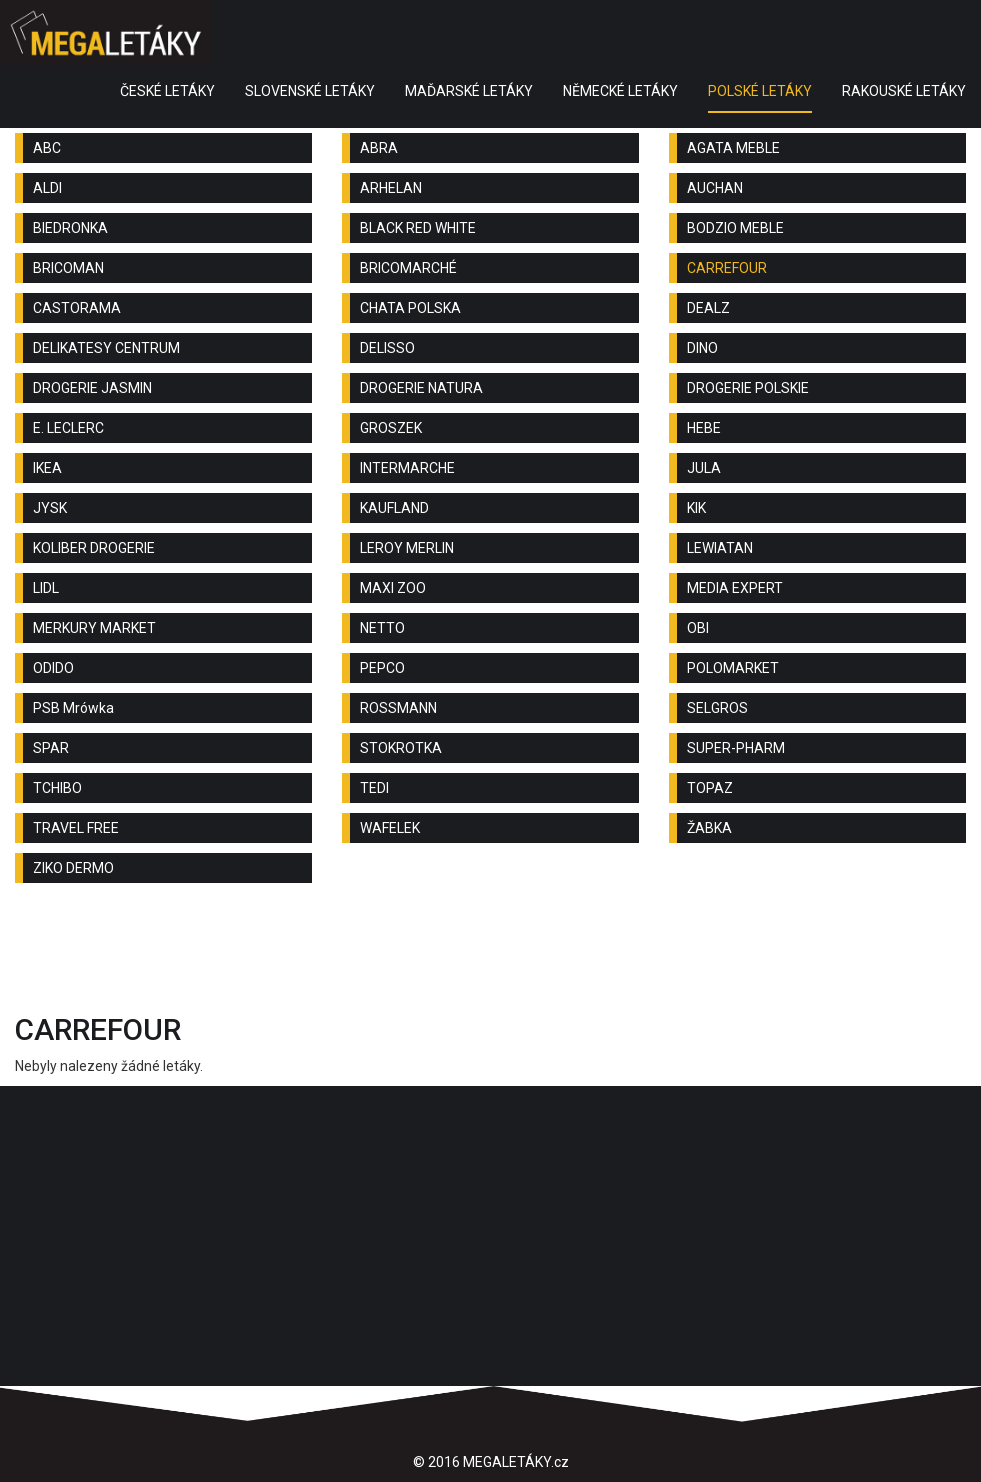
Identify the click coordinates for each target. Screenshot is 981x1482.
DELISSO (387, 348)
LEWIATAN (720, 548)
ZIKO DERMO (73, 868)
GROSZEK (391, 428)
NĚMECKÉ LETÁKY (620, 91)
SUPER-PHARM (736, 748)
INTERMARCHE (407, 468)
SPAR (51, 748)
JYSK (50, 508)
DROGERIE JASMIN (92, 388)
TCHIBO (57, 788)
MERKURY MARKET (94, 628)
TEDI (374, 788)
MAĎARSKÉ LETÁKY (469, 91)
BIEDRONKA (70, 228)
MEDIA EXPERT (735, 588)
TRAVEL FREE (76, 828)
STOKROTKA (401, 748)
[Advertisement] (491, 953)
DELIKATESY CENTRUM (106, 348)
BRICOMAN (68, 268)
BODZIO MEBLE (735, 228)
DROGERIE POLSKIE (748, 388)
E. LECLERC (68, 428)
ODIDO (53, 668)
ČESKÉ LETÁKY (167, 91)
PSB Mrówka (73, 708)
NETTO (382, 628)
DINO (702, 348)
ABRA (379, 148)
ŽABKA (709, 828)
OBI (698, 628)
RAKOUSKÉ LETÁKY (904, 91)
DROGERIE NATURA (421, 388)
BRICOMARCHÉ (408, 268)
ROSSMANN (398, 708)
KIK (696, 508)
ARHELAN (391, 188)
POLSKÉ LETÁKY (760, 91)
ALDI (47, 188)
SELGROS (717, 708)
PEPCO (382, 668)
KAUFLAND (394, 508)
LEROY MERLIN (407, 548)
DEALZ (708, 308)
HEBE (704, 428)
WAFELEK (390, 828)
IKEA (47, 468)
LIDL (46, 588)
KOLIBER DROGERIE (94, 548)
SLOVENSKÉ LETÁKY (310, 91)
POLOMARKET (733, 668)
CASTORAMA (77, 308)
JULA (704, 468)
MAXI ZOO (393, 588)
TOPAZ (710, 788)
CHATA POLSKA (410, 308)
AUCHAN (715, 188)
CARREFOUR (727, 268)
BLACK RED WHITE (418, 228)
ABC (47, 148)
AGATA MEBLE (733, 148)
